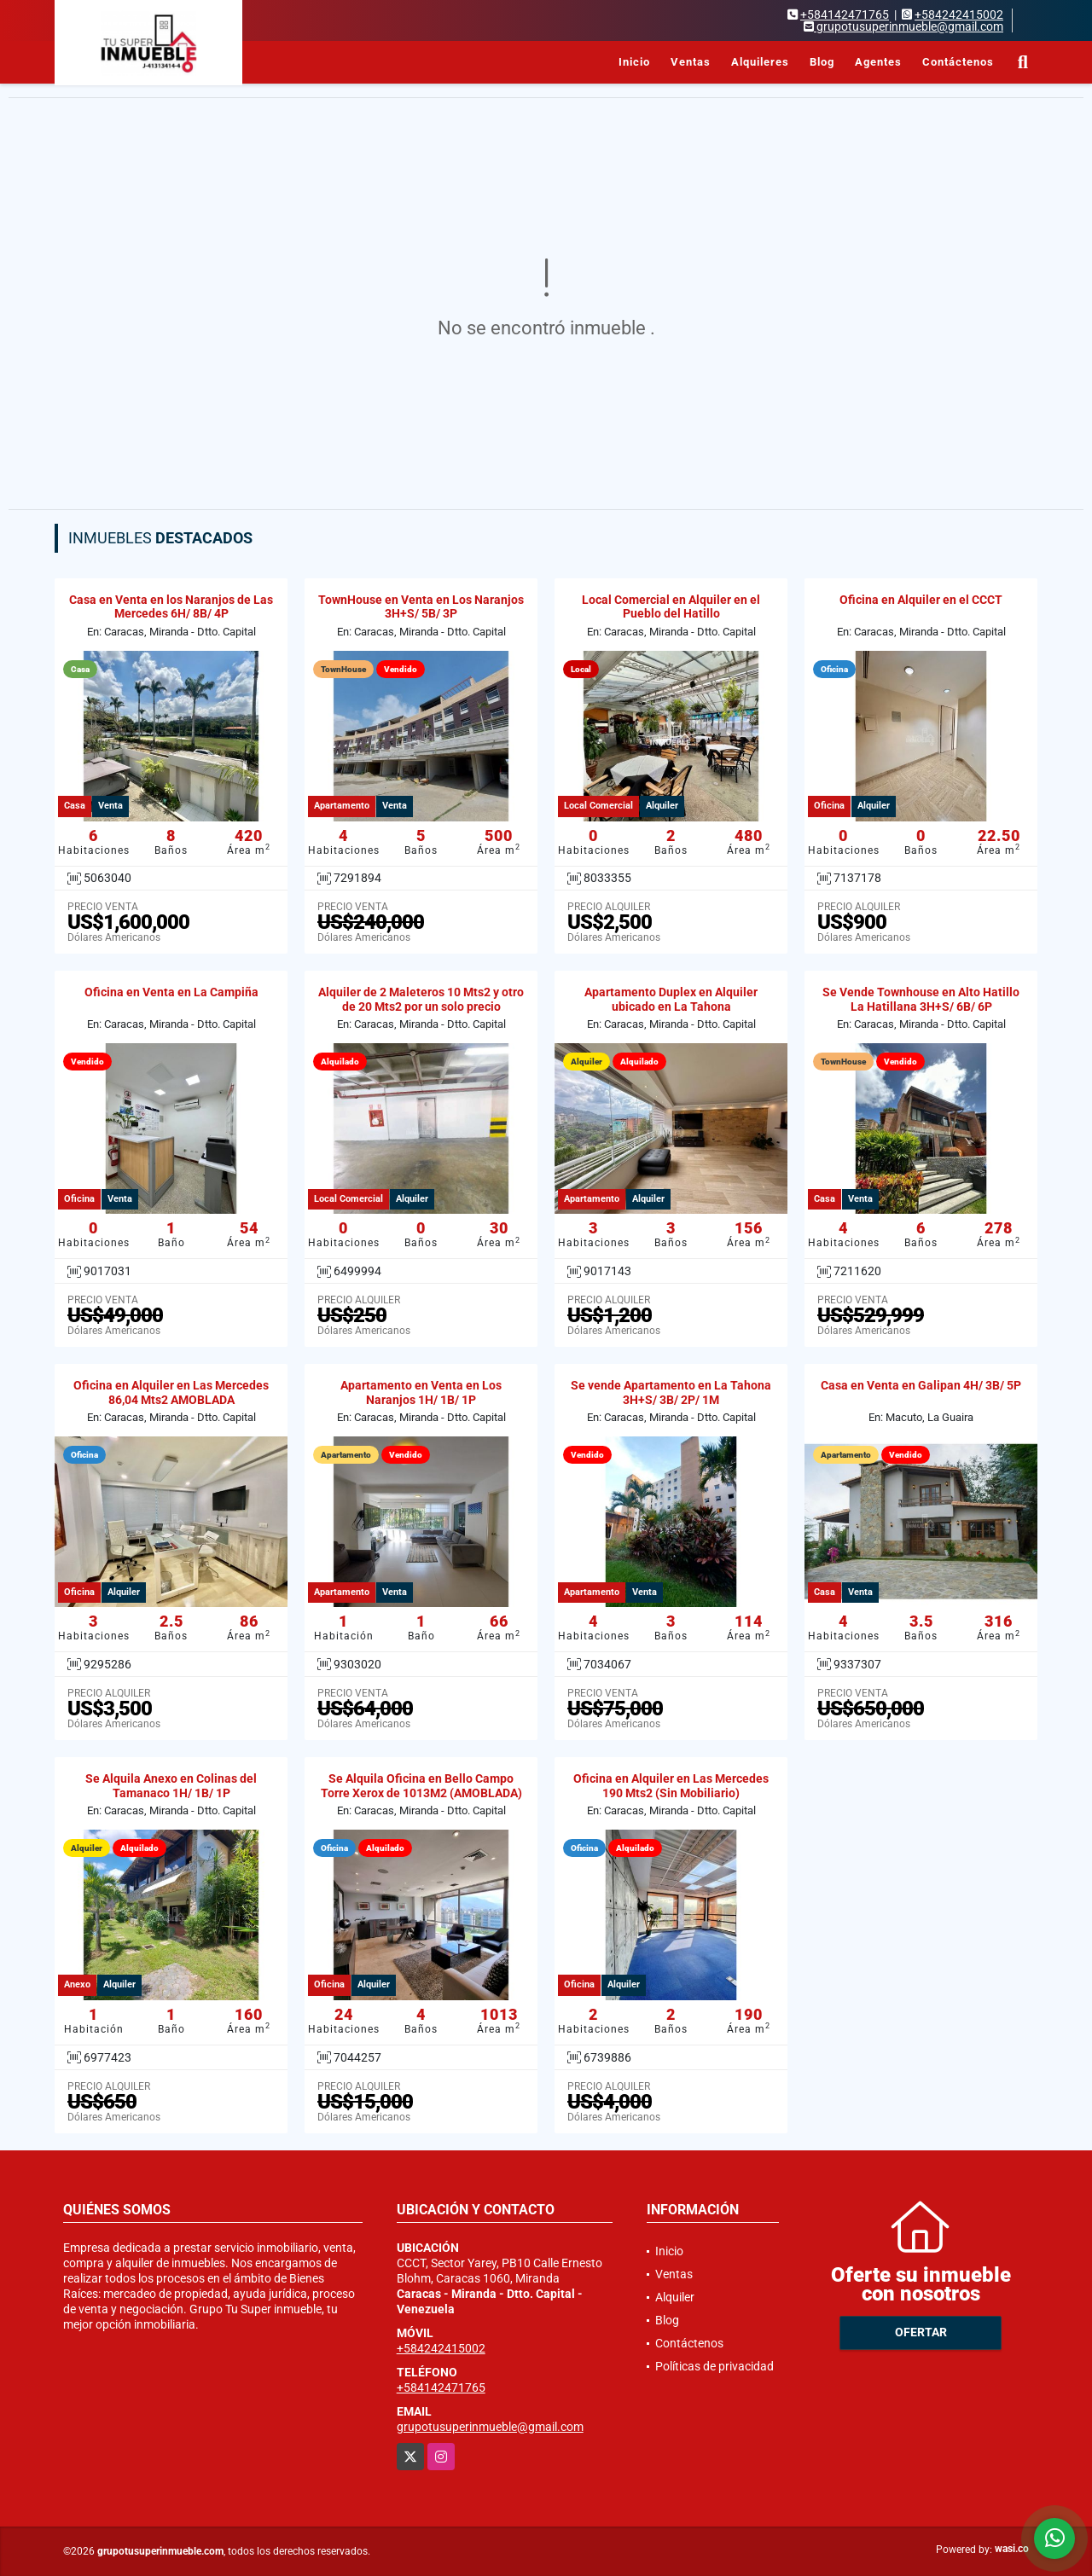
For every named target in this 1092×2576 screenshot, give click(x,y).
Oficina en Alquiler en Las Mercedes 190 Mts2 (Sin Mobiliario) (671, 1786)
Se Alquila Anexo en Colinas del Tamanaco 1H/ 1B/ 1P (171, 1786)
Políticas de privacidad (714, 2366)
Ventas (691, 61)
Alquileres (760, 61)
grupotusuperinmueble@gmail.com (490, 2427)
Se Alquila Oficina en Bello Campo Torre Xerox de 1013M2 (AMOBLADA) (421, 1786)
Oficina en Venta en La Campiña (171, 992)
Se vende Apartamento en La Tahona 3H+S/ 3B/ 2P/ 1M (671, 1392)
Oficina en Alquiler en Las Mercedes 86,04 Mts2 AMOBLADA (171, 1392)
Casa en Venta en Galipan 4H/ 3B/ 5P (921, 1385)
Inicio (634, 61)
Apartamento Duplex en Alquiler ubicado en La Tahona (671, 999)
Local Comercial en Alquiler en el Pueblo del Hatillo (671, 607)
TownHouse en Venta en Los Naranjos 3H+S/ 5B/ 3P (421, 607)
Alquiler (674, 2297)
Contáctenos (958, 61)
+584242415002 (959, 14)
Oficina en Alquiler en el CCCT (920, 599)
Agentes (878, 61)
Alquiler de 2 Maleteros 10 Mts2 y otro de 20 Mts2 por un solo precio (421, 999)
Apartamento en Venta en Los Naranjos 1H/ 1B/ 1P (421, 1392)
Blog (822, 61)
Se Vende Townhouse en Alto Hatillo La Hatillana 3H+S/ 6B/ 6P (920, 999)
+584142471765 (844, 14)
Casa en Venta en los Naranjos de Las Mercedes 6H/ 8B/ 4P (171, 607)
